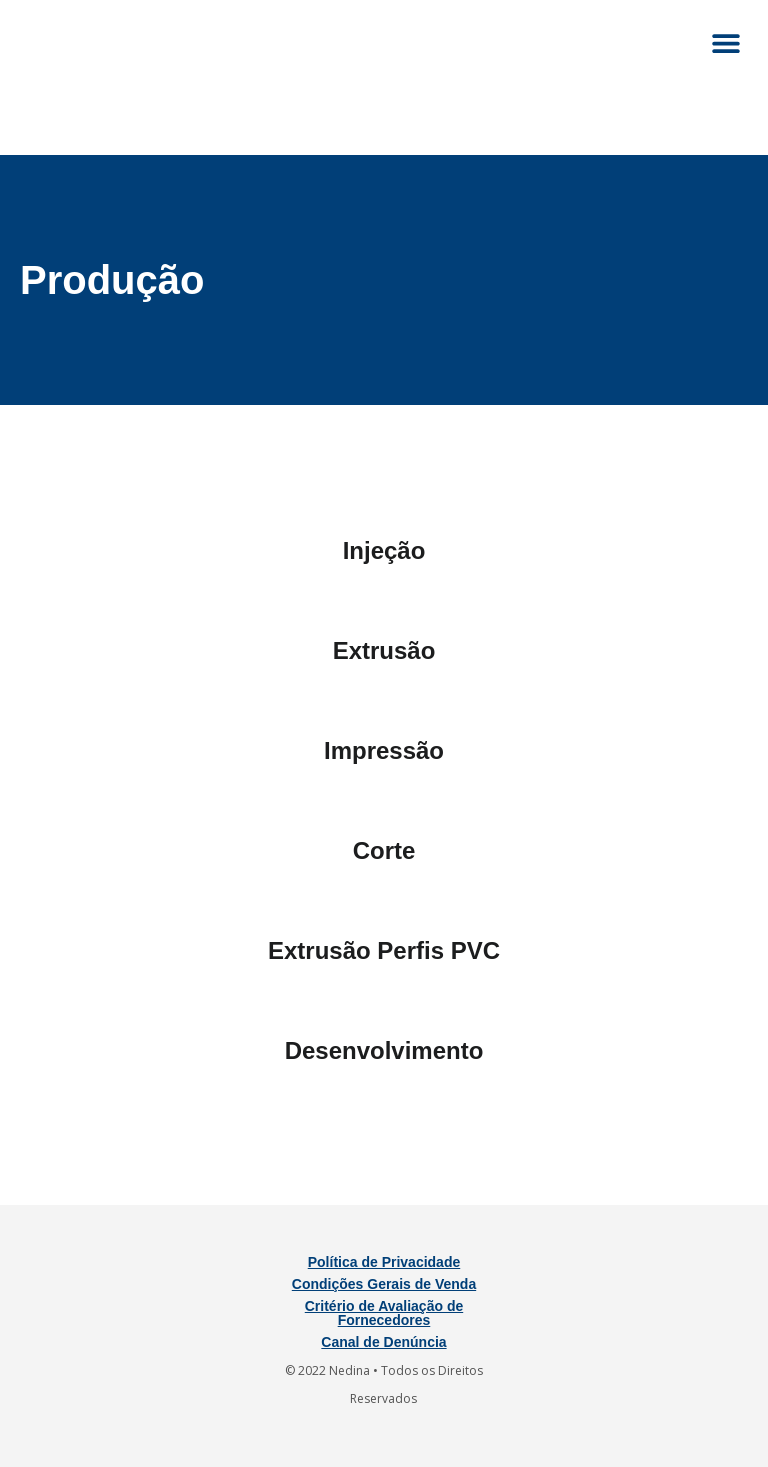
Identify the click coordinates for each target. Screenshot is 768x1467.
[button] (725, 42)
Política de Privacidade (384, 1262)
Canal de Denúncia (383, 1342)
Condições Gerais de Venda (384, 1284)
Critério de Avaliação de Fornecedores (384, 1313)
